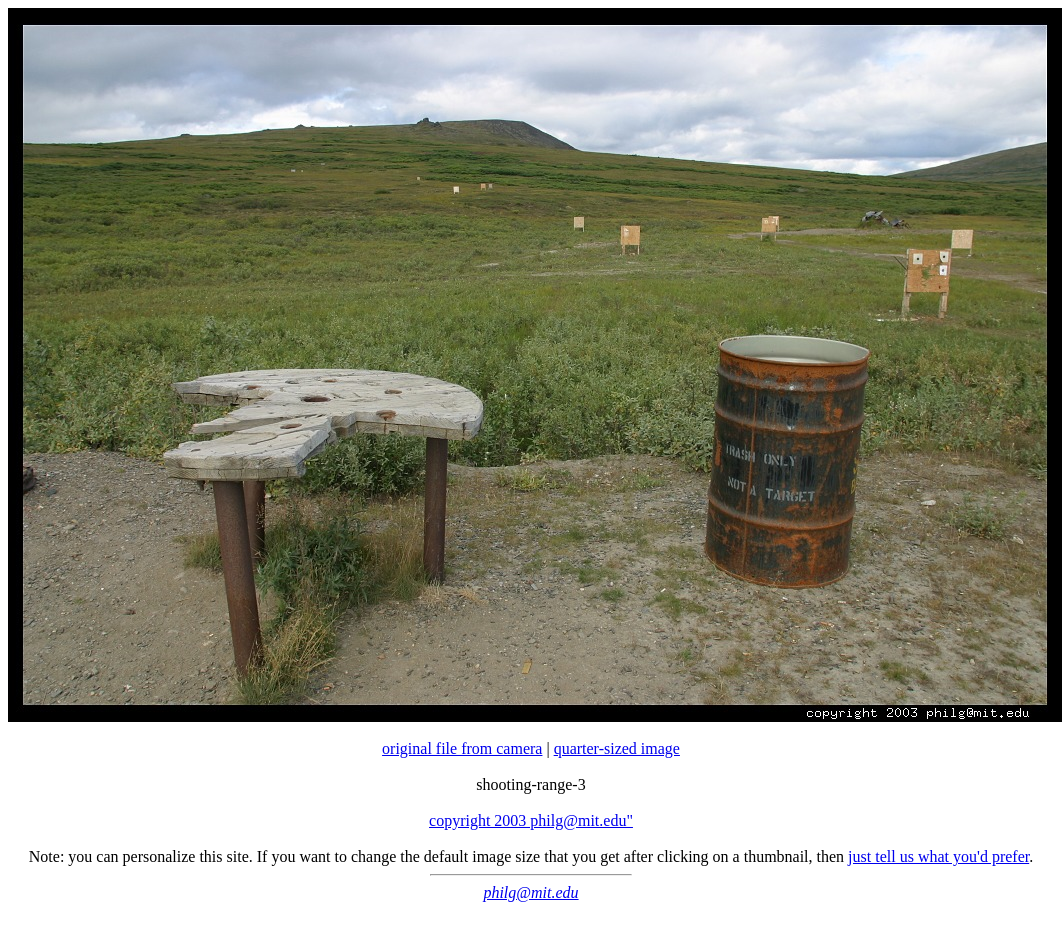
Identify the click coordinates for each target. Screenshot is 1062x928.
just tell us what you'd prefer (938, 856)
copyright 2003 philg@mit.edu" (531, 820)
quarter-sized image (617, 748)
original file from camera (462, 748)
